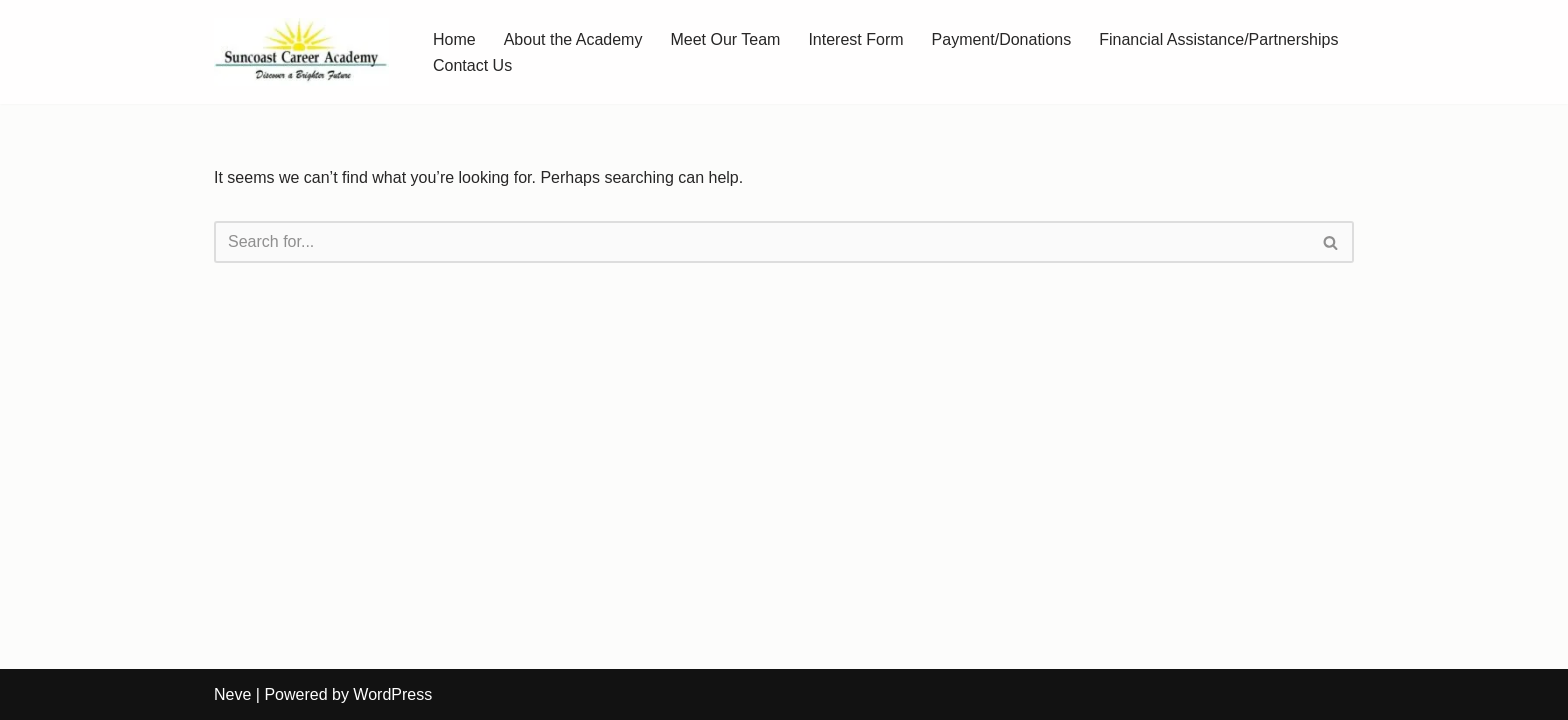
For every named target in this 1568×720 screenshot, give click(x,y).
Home (454, 39)
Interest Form (855, 39)
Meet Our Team (725, 39)
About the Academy (573, 39)
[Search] (761, 242)
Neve (232, 694)
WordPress (392, 694)
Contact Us (472, 65)
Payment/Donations (1002, 39)
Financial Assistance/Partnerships (1218, 39)
